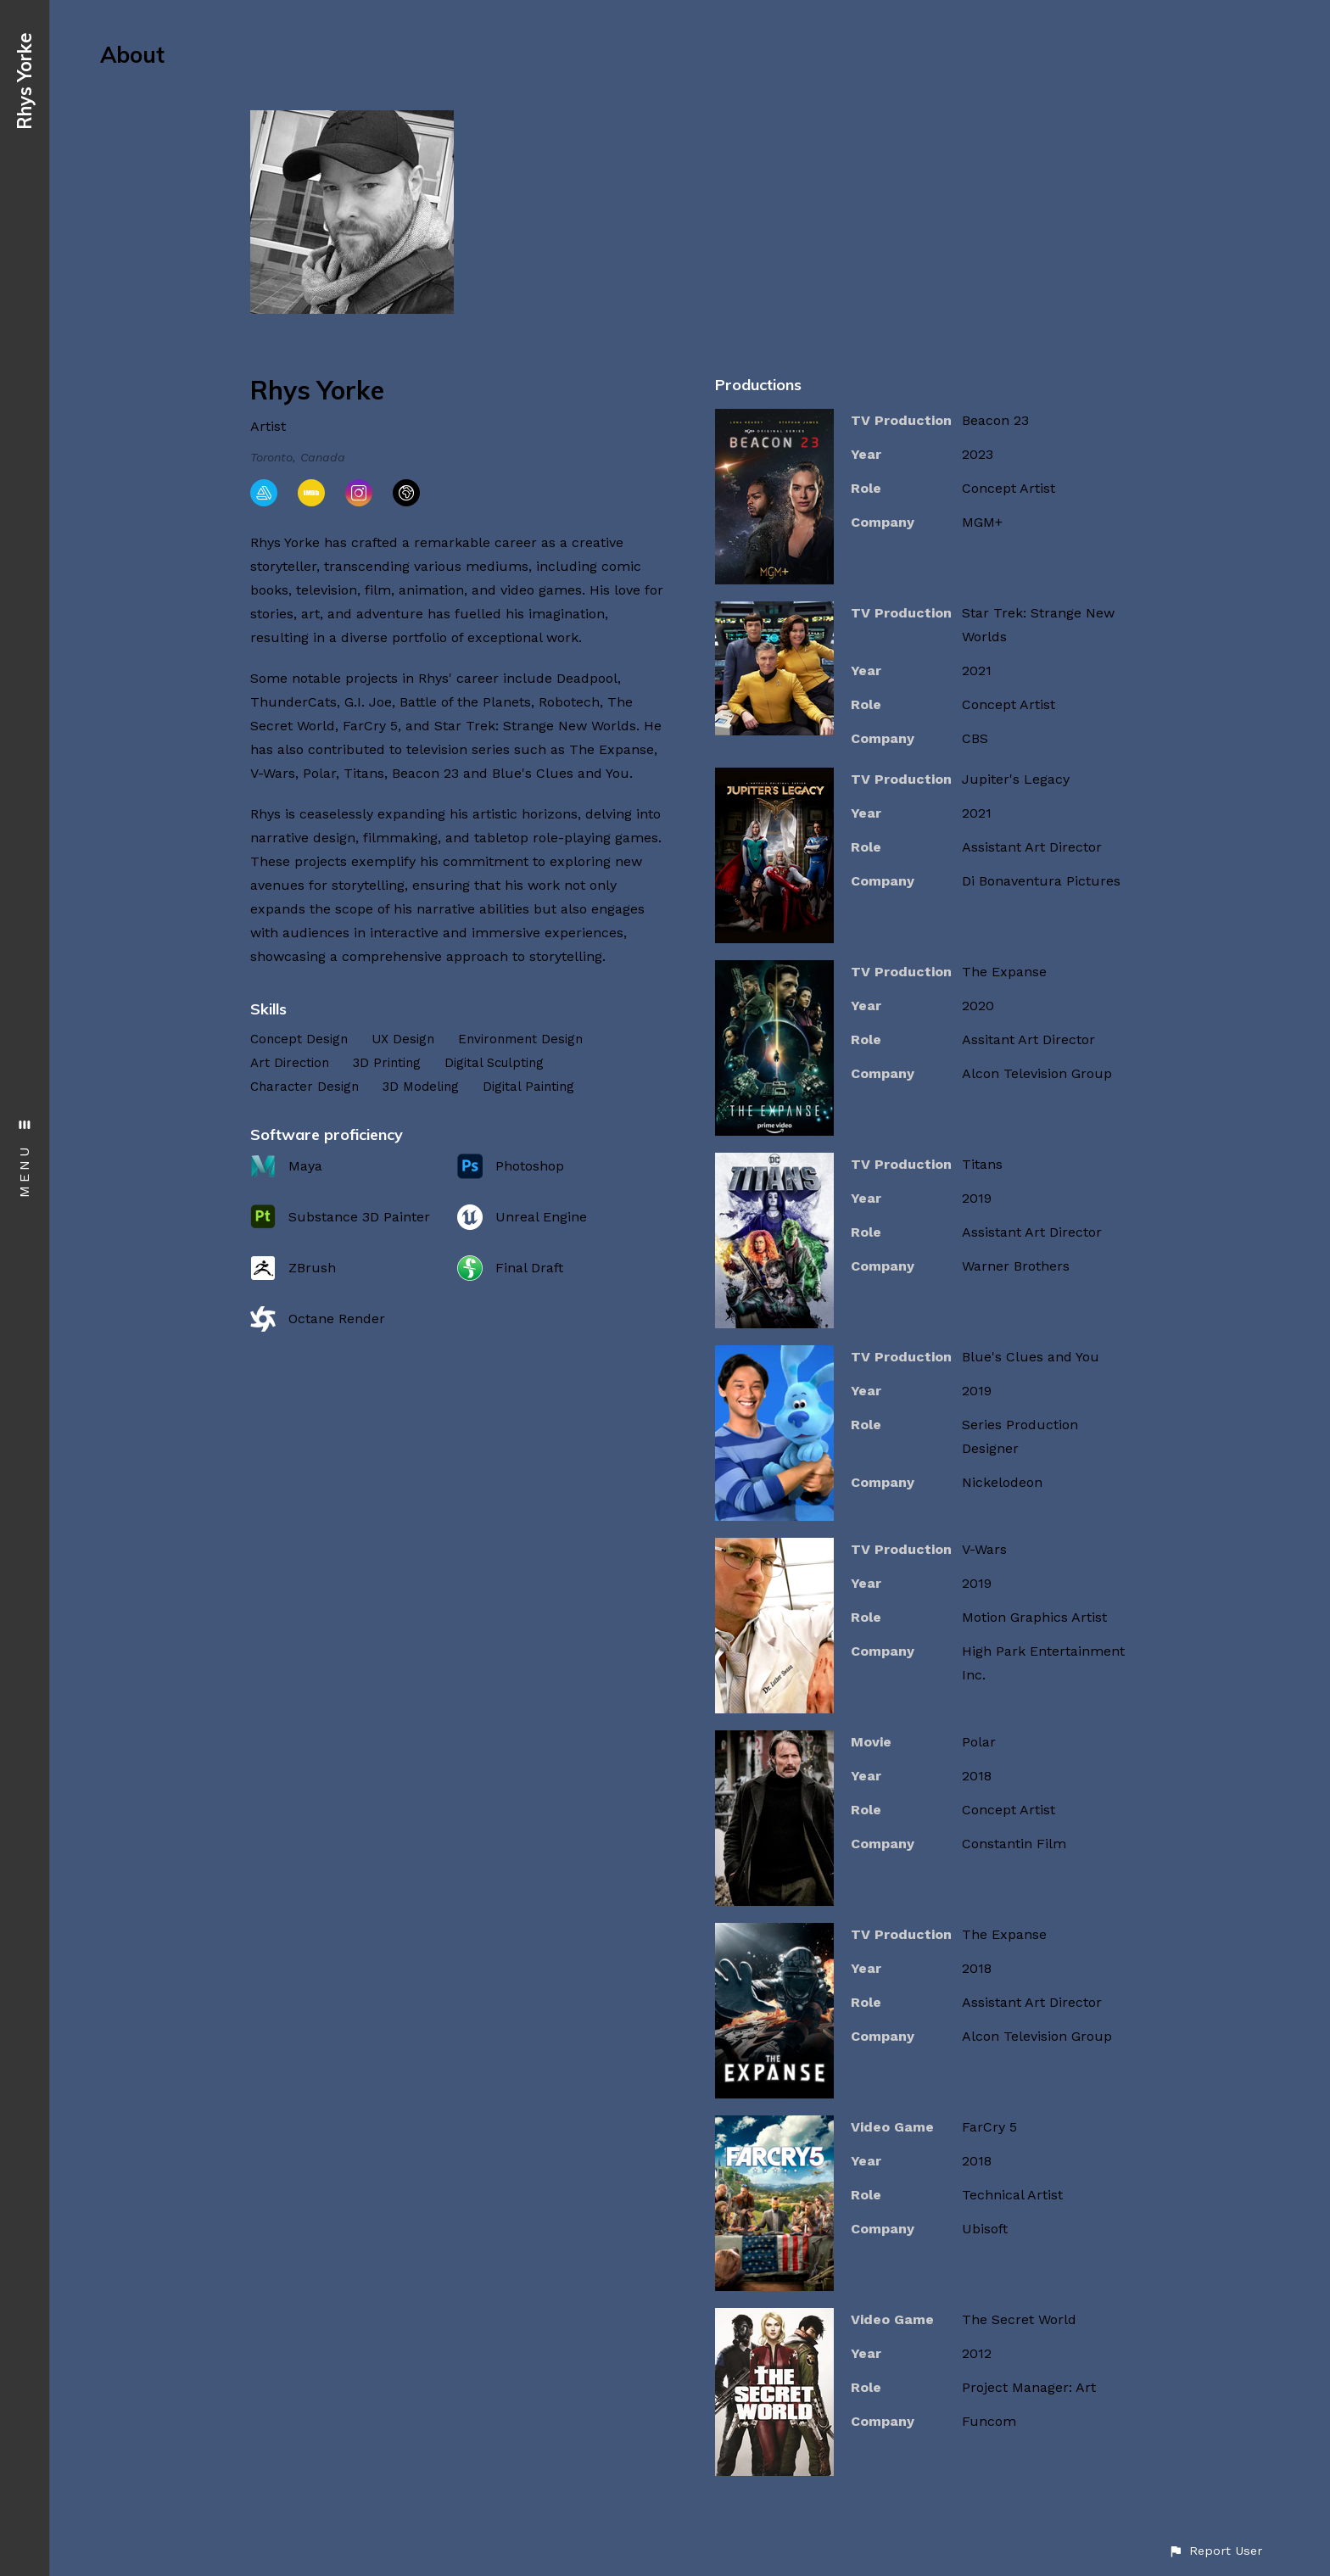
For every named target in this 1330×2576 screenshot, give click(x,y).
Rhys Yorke (24, 81)
